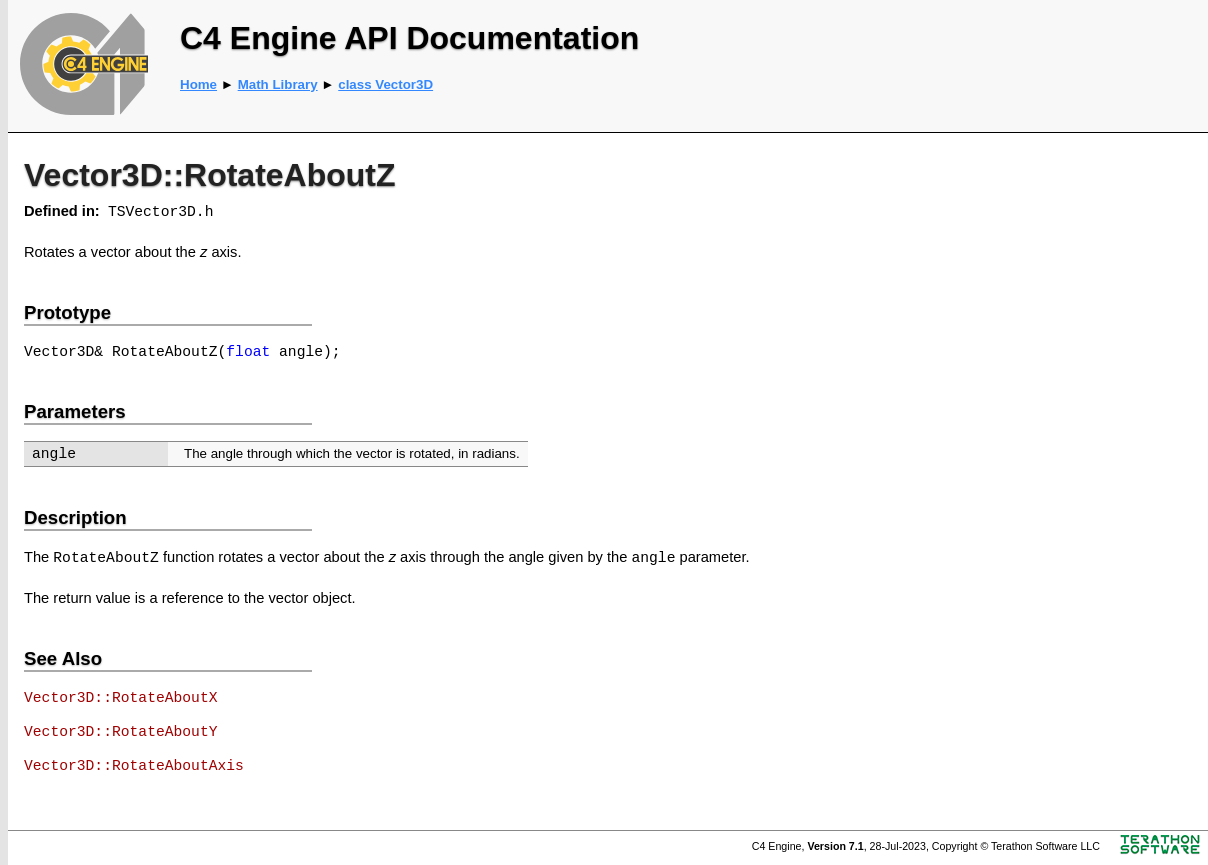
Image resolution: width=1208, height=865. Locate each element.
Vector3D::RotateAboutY (121, 732)
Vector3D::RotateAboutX (121, 698)
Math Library (278, 84)
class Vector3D (385, 84)
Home (198, 84)
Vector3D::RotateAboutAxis (134, 766)
